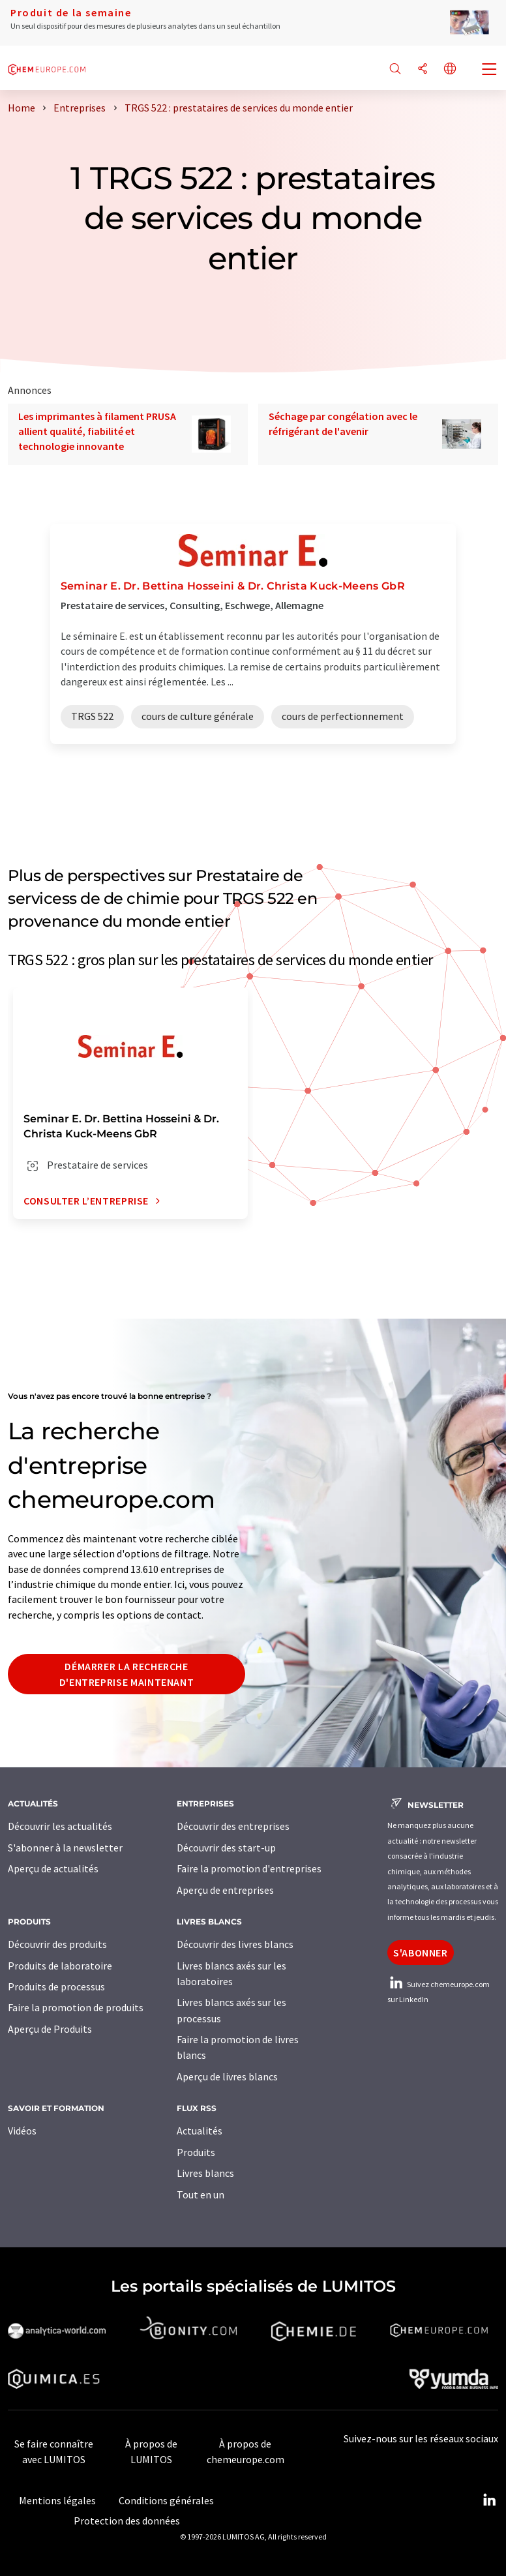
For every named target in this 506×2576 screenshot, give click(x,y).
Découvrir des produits (57, 1944)
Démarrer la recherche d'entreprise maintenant (126, 1674)
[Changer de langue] (450, 69)
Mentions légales (57, 2500)
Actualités (199, 2130)
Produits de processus (56, 1986)
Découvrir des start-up (226, 1847)
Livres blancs (205, 2172)
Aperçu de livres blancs (227, 2076)
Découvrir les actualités (60, 1826)
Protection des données (127, 2520)
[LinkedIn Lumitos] (489, 2500)
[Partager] (422, 69)
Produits (196, 2152)
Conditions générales (166, 2500)
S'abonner (420, 1952)
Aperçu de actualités (53, 1868)
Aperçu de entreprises (225, 1889)
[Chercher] (395, 69)
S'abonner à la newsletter (65, 1847)
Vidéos (22, 2130)
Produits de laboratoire (60, 1965)
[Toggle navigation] (489, 70)
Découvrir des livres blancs (235, 1944)
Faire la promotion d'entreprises (249, 1868)
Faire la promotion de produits (75, 2007)
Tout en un (200, 2194)
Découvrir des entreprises (233, 1826)
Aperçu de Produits (50, 2028)
